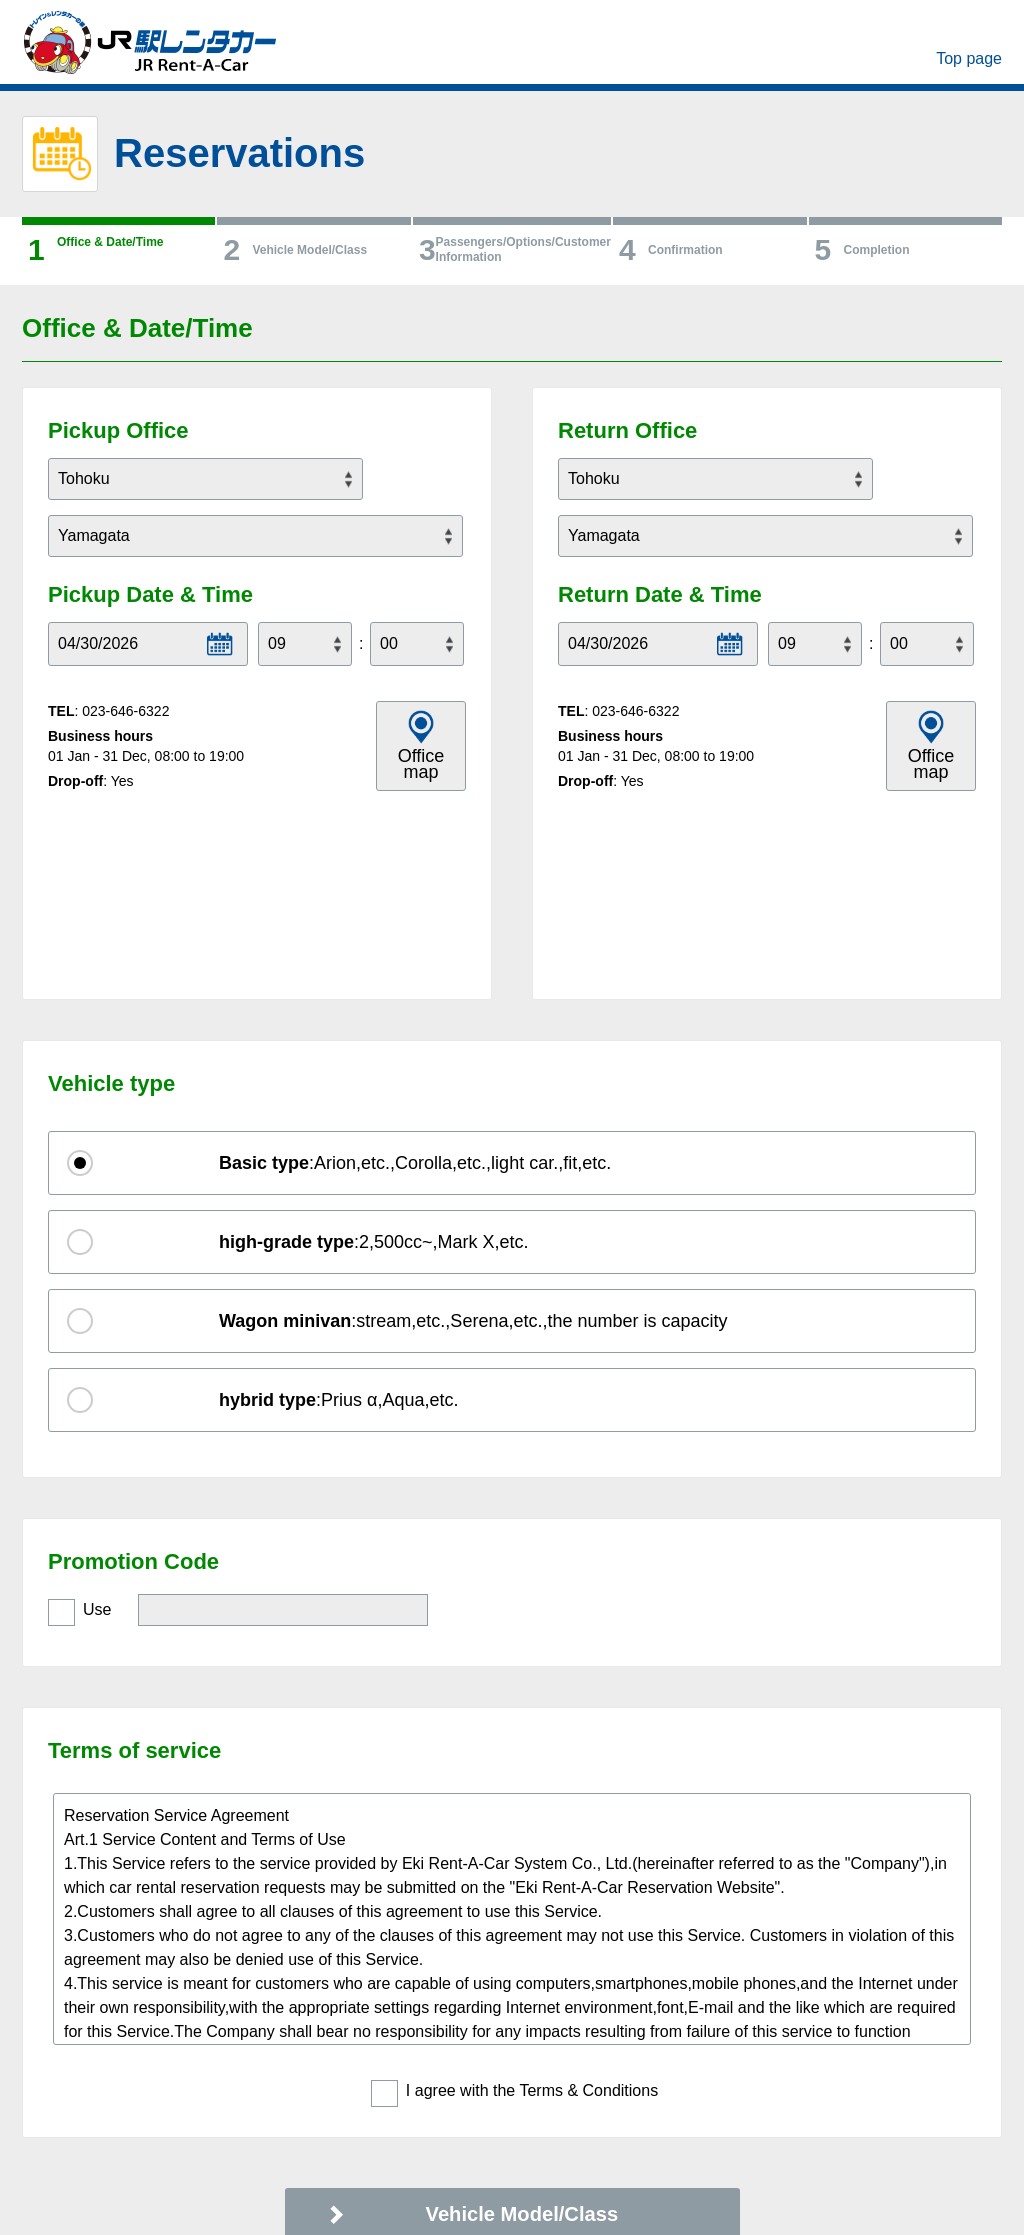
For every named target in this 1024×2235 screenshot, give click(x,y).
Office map (421, 764)
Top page (969, 58)
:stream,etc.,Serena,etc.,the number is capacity (473, 1138)
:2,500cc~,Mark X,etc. (374, 1059)
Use (97, 1426)
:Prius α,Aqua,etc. (339, 1217)
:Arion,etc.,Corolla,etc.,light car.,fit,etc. (415, 980)
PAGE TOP (932, 2142)
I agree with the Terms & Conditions (532, 1907)
